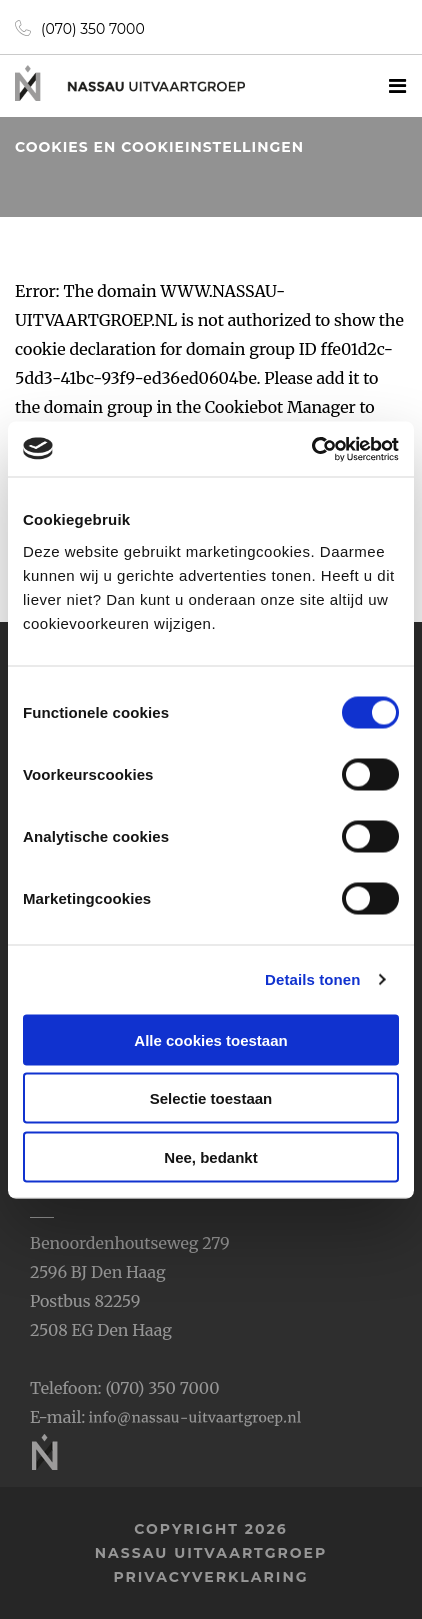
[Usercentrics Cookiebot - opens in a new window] (311, 449)
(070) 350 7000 (80, 29)
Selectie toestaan (211, 1098)
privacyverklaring (210, 1577)
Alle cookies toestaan (210, 1039)
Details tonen (312, 979)
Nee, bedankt (210, 1156)
